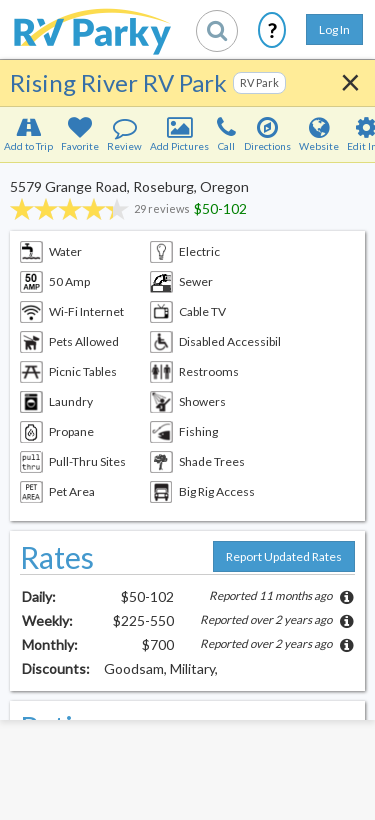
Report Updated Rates (284, 556)
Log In (334, 29)
